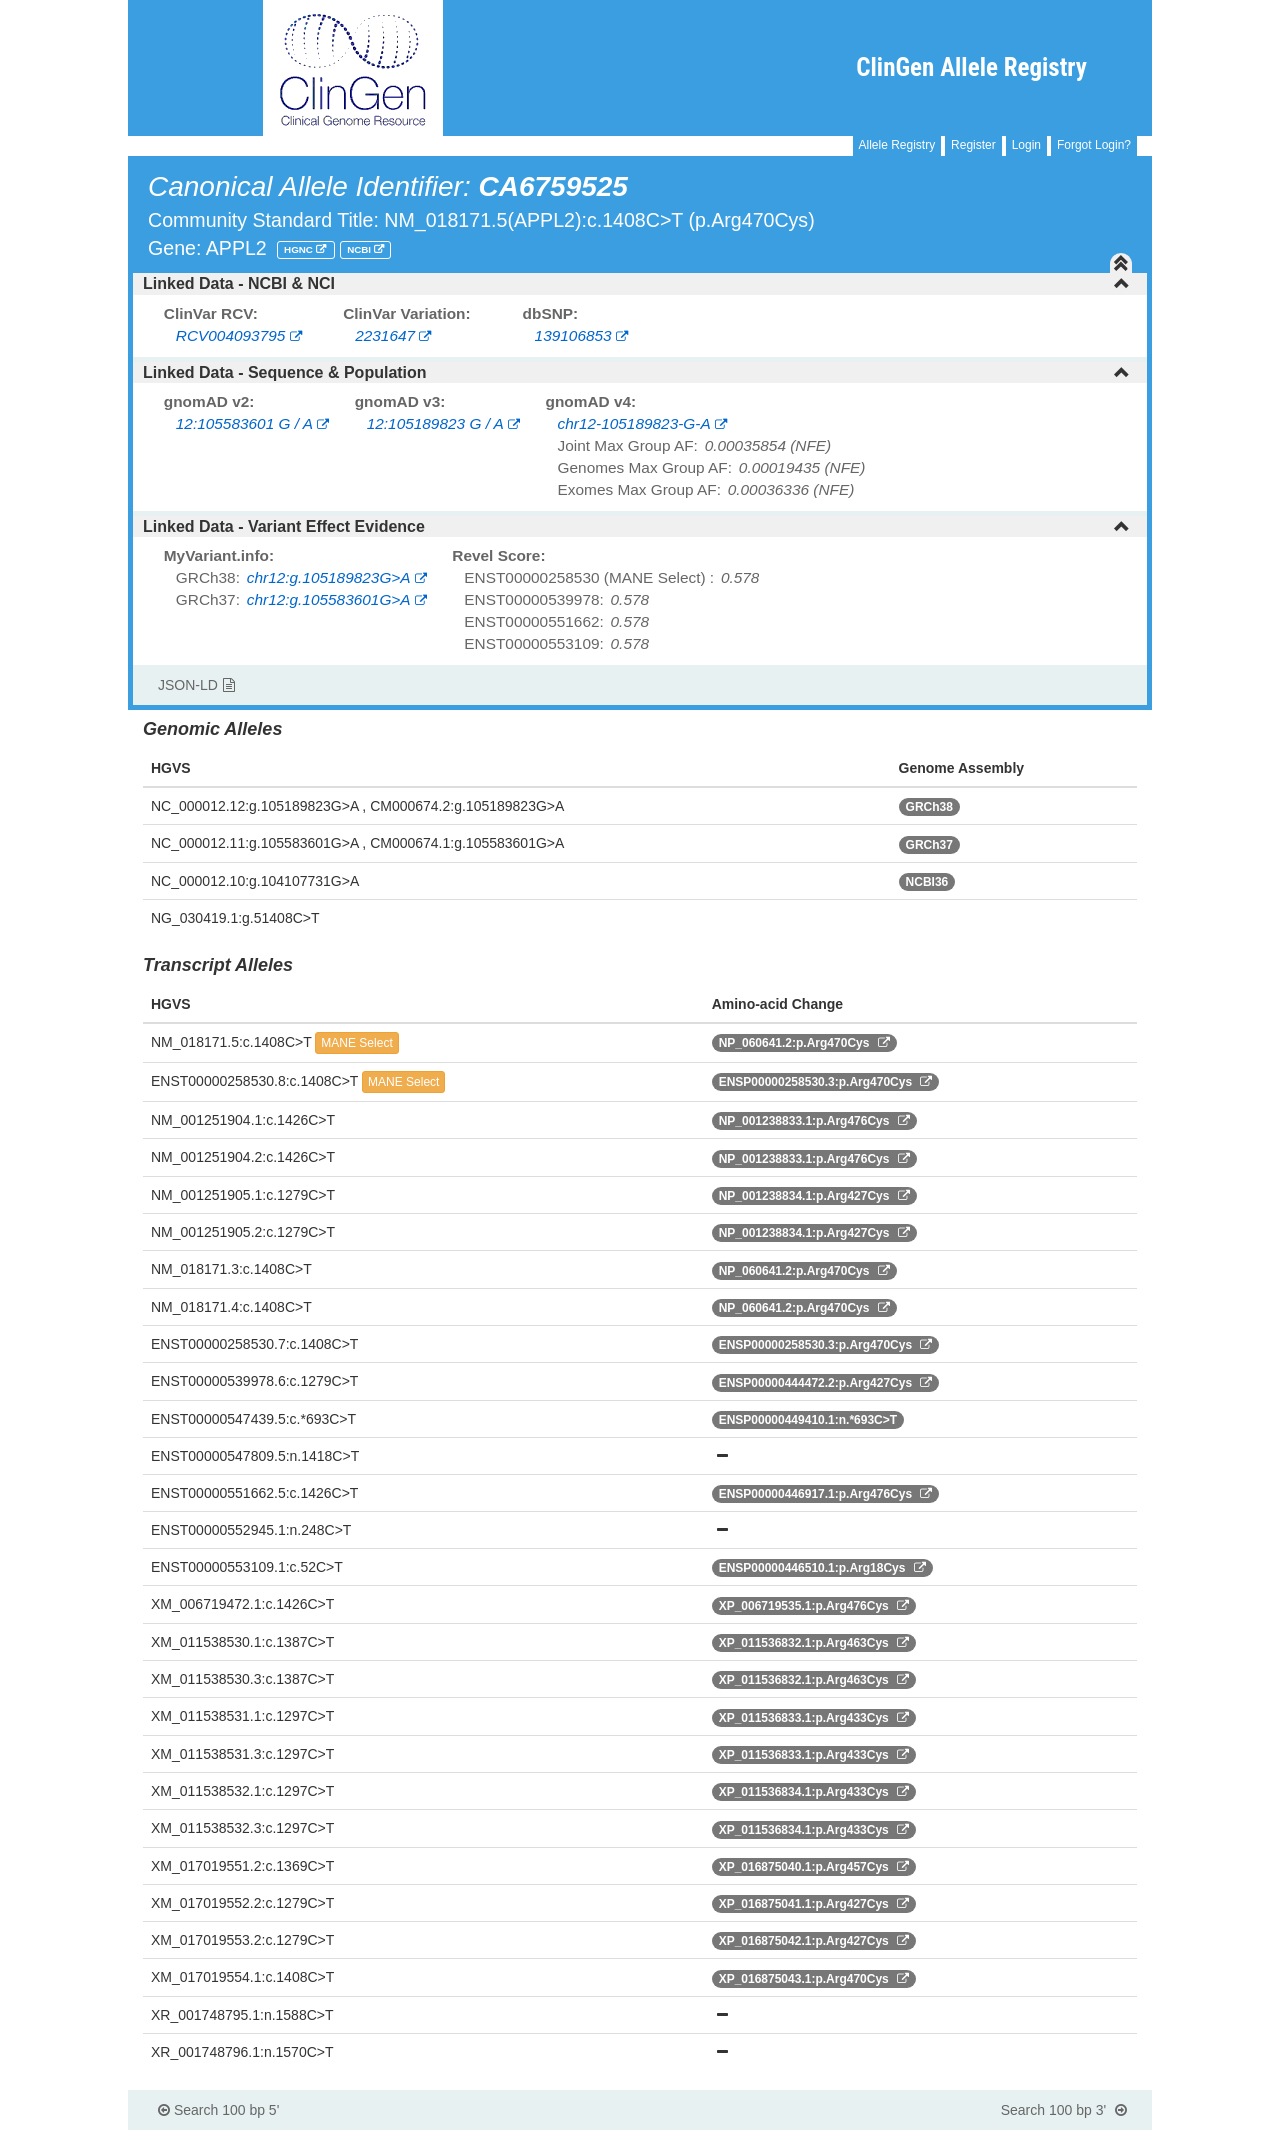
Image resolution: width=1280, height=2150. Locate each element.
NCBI (360, 249)
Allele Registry (897, 145)
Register (973, 145)
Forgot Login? (1094, 145)
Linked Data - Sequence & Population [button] (636, 372)
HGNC (300, 249)
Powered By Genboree (1054, 2140)
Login (1026, 145)
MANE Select (356, 1043)
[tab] (640, 284)
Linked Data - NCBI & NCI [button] (636, 283)
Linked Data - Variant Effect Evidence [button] (636, 526)
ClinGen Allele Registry (971, 67)
